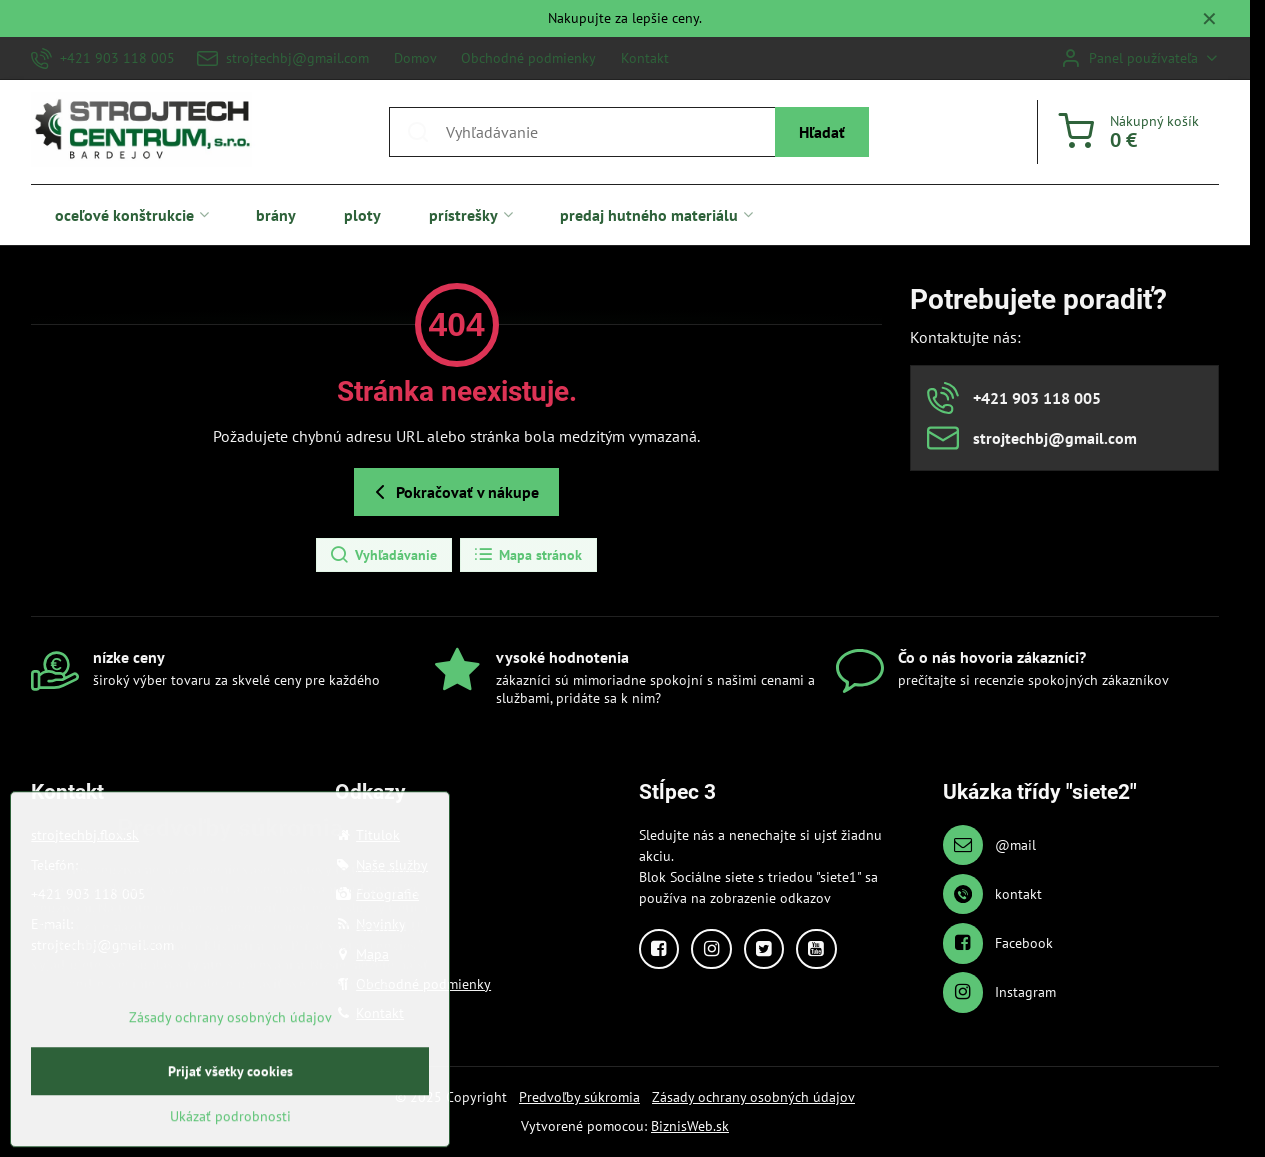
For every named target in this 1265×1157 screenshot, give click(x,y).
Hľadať (822, 132)
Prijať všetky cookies (230, 1132)
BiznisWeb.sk (690, 1126)
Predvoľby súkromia (579, 1097)
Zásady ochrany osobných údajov (753, 1097)
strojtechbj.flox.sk (85, 835)
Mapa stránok (527, 555)
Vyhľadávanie (383, 555)
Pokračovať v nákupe (453, 492)
